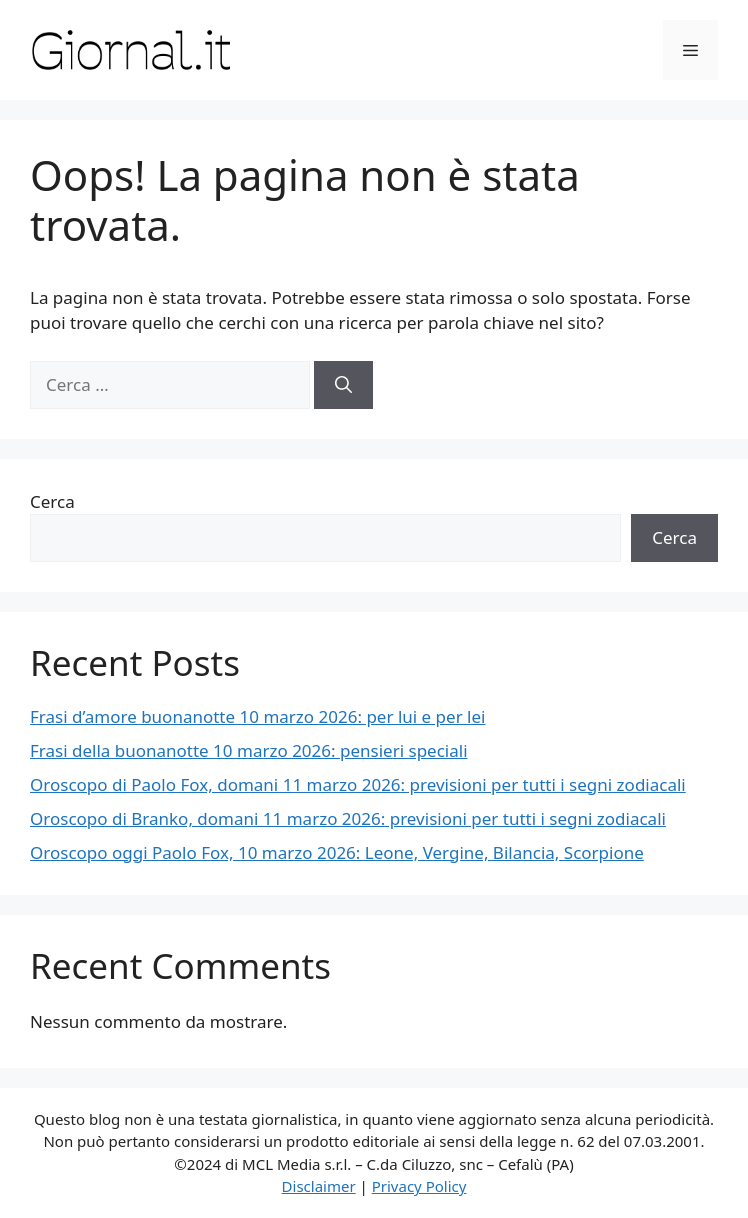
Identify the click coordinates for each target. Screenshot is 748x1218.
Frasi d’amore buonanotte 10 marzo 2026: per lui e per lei (257, 716)
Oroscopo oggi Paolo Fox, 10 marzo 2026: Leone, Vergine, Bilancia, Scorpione (337, 852)
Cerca (52, 501)
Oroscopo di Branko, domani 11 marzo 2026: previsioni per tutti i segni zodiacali (348, 818)
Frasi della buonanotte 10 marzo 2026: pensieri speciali (249, 750)
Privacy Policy (419, 1186)
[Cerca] (343, 385)
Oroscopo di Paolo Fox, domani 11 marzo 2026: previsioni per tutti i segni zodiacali (358, 784)
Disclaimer (319, 1186)
